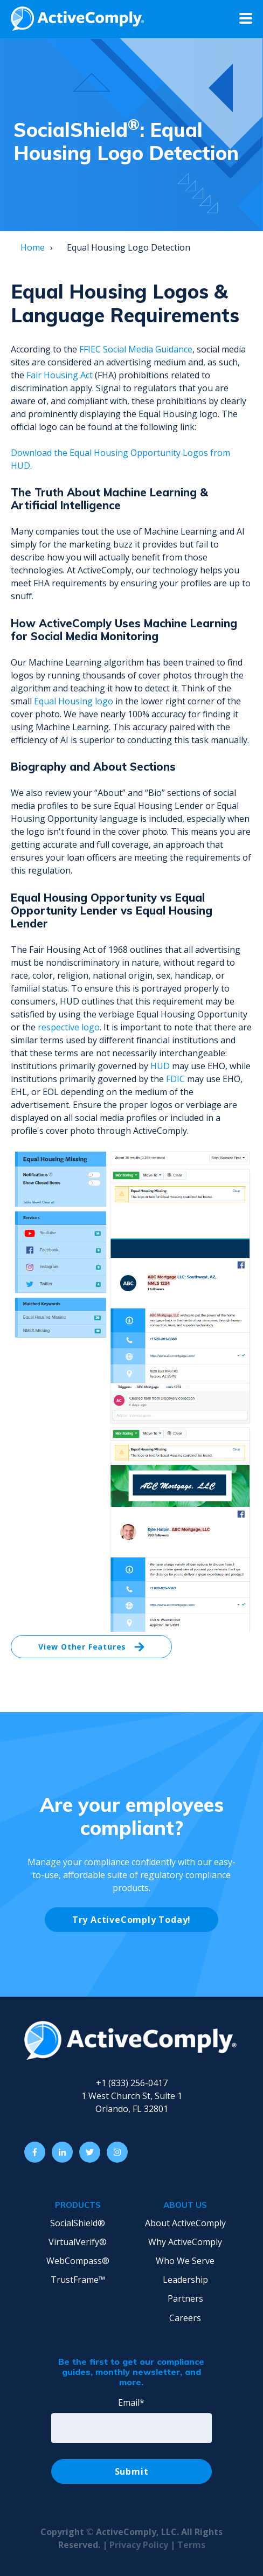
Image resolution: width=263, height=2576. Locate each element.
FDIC (175, 1079)
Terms (191, 2545)
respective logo (69, 1027)
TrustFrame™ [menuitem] (78, 2280)
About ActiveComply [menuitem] (185, 2223)
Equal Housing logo (73, 701)
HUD (160, 1066)
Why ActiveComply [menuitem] (185, 2242)
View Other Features (91, 1647)
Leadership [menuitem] (185, 2280)
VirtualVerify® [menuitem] (78, 2242)
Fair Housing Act (59, 375)
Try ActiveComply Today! (131, 1920)
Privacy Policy (139, 2545)
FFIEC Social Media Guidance (135, 349)
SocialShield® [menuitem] (77, 2223)
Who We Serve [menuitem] (185, 2261)
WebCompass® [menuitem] (77, 2261)
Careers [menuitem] (185, 2318)
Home (32, 247)
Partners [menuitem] (185, 2298)
